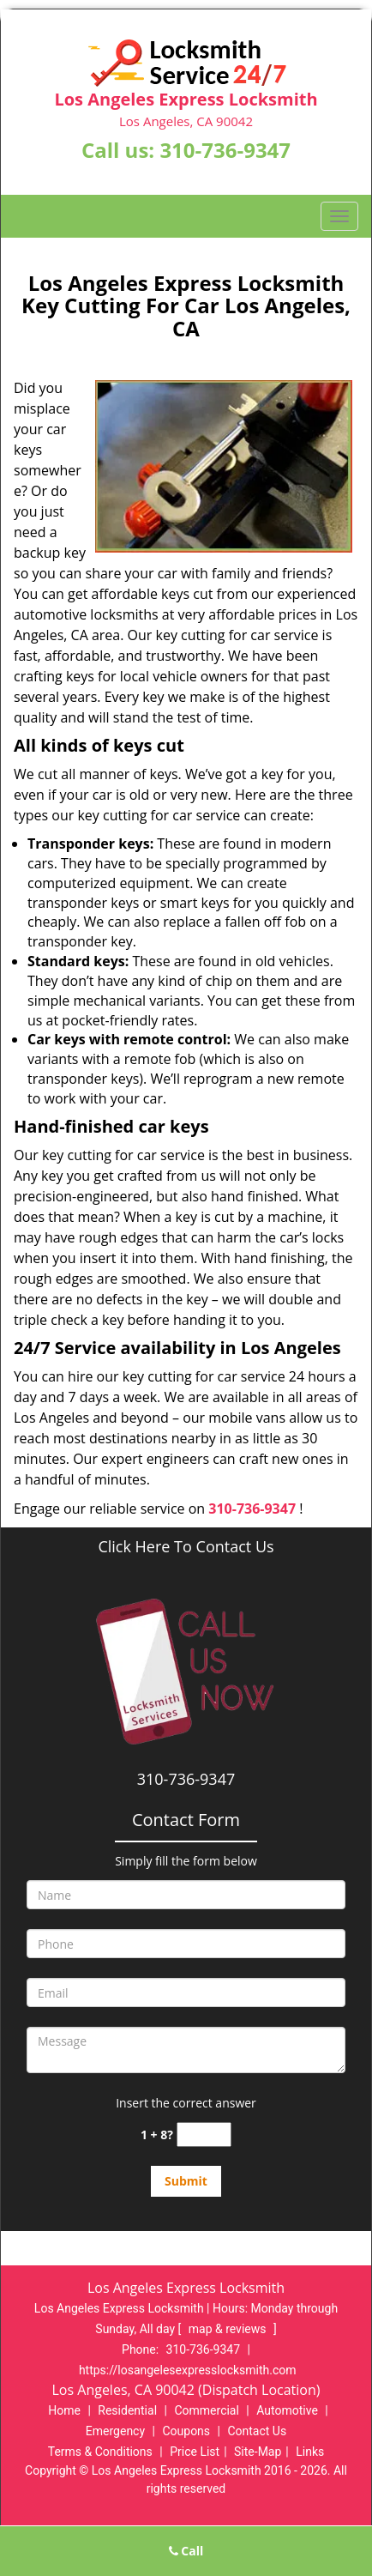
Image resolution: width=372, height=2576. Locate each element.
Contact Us (256, 2431)
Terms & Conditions (100, 2451)
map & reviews (229, 2329)
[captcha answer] (204, 2134)
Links (310, 2451)
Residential (127, 2410)
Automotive (287, 2410)
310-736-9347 (225, 150)
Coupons (186, 2431)
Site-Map (257, 2451)
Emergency (115, 2431)
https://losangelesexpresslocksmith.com (188, 2370)
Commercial (206, 2410)
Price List (194, 2451)
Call (186, 2551)
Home (64, 2410)
